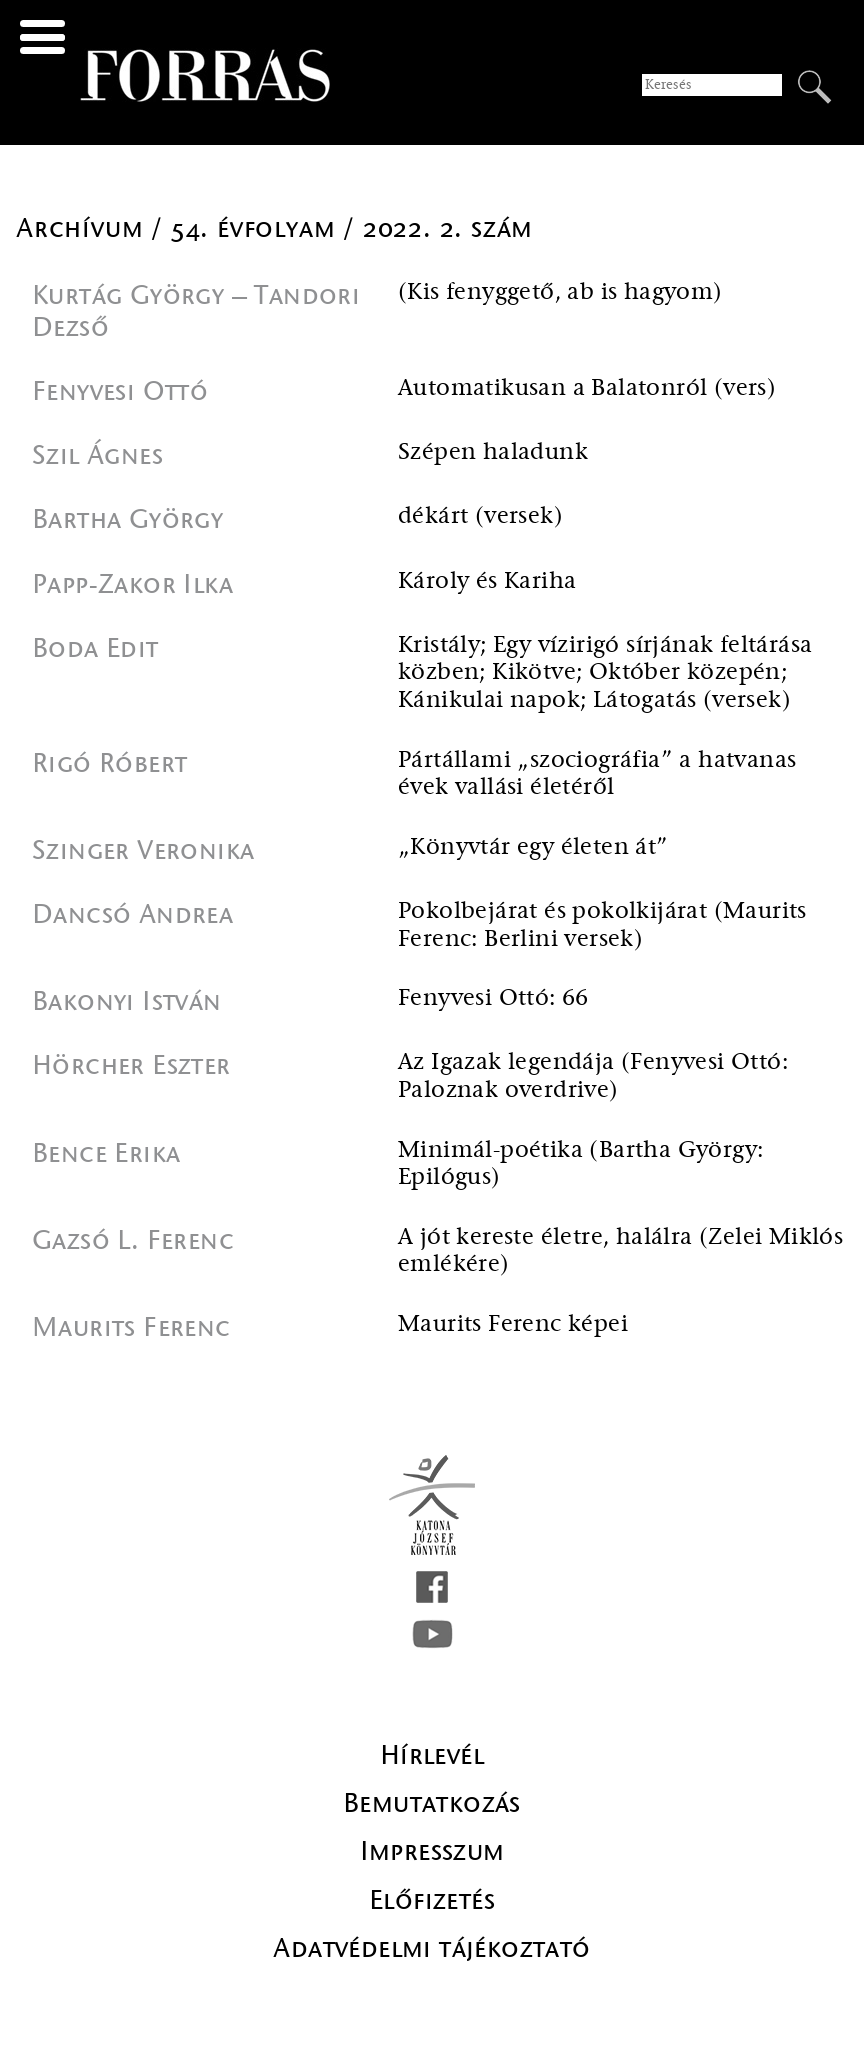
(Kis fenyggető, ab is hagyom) (560, 292)
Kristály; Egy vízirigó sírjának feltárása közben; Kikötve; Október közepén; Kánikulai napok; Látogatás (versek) (605, 673)
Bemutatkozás (432, 1803)
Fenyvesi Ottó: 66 (493, 998)
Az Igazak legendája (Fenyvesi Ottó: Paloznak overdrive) (593, 1076)
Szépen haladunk (493, 452)
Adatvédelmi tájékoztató (431, 1948)
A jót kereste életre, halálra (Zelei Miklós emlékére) (620, 1251)
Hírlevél (432, 1755)
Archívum (83, 228)
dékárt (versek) (480, 516)
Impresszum (432, 1851)
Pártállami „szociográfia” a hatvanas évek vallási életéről (597, 774)
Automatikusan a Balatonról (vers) (587, 388)
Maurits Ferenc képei (513, 1324)
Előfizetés (432, 1900)
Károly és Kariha (487, 581)
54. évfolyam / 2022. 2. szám (352, 228)
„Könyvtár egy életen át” (533, 847)
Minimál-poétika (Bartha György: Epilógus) (580, 1164)
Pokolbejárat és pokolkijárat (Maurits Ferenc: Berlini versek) (602, 925)
